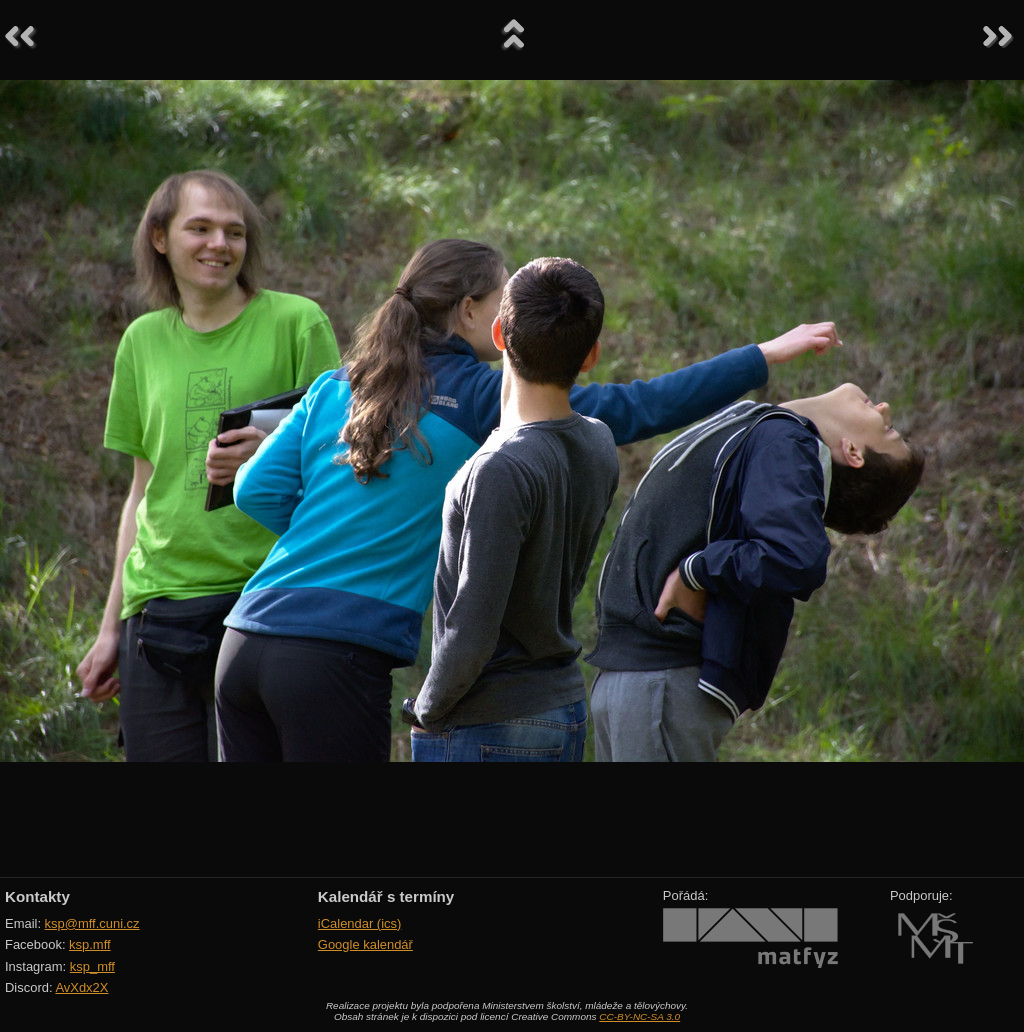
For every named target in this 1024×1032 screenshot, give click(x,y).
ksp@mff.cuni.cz (92, 923)
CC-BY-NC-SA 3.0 (639, 1016)
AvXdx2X (81, 987)
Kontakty (37, 896)
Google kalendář (365, 944)
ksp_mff (92, 966)
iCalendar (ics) (360, 923)
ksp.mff (90, 944)
